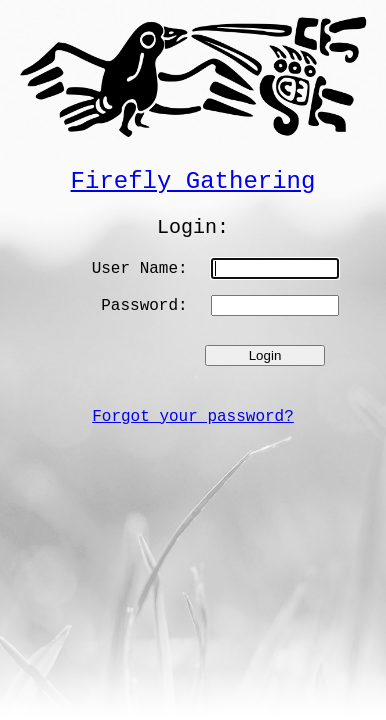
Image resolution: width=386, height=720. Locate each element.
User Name (135, 269)
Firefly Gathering (193, 181)
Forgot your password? (193, 417)
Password (139, 306)
